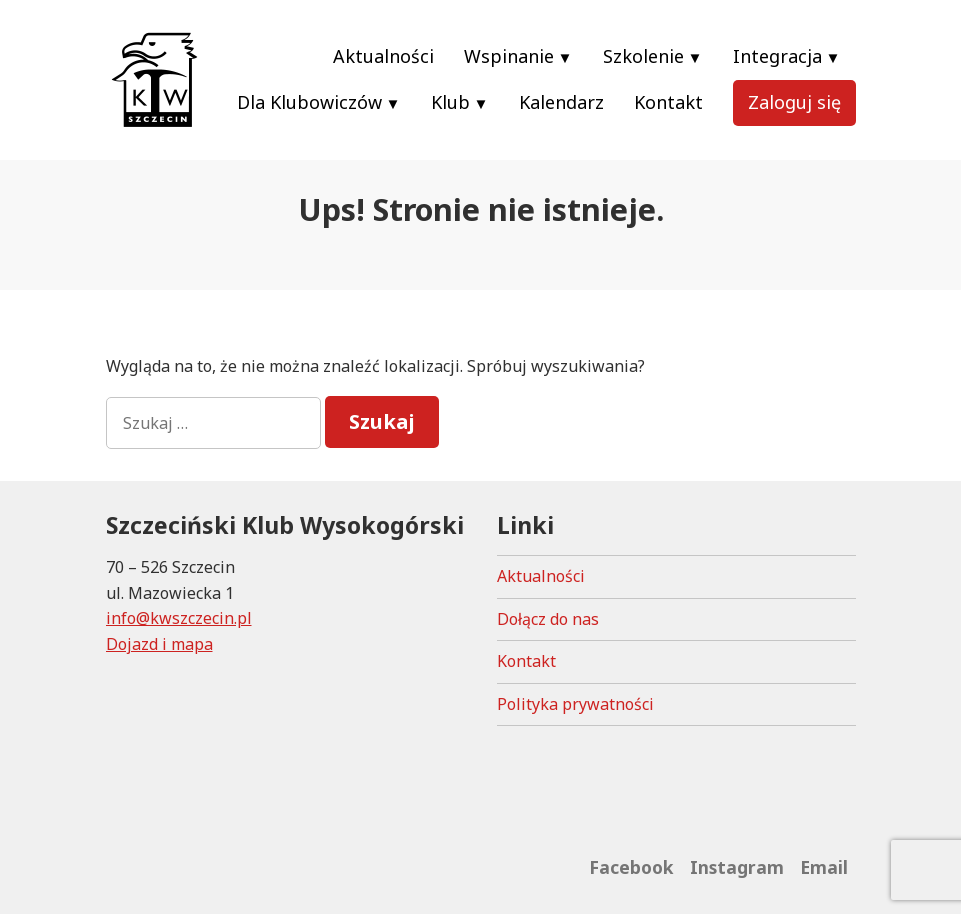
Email (824, 867)
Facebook (631, 867)
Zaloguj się (794, 102)
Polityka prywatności (575, 704)
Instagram (737, 867)
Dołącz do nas (548, 619)
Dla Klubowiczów (309, 102)
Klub (450, 102)
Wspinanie (509, 56)
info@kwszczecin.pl (179, 618)
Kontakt (668, 102)
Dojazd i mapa (159, 644)
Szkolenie (643, 56)
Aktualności (383, 56)
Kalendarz (561, 102)
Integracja (777, 56)
